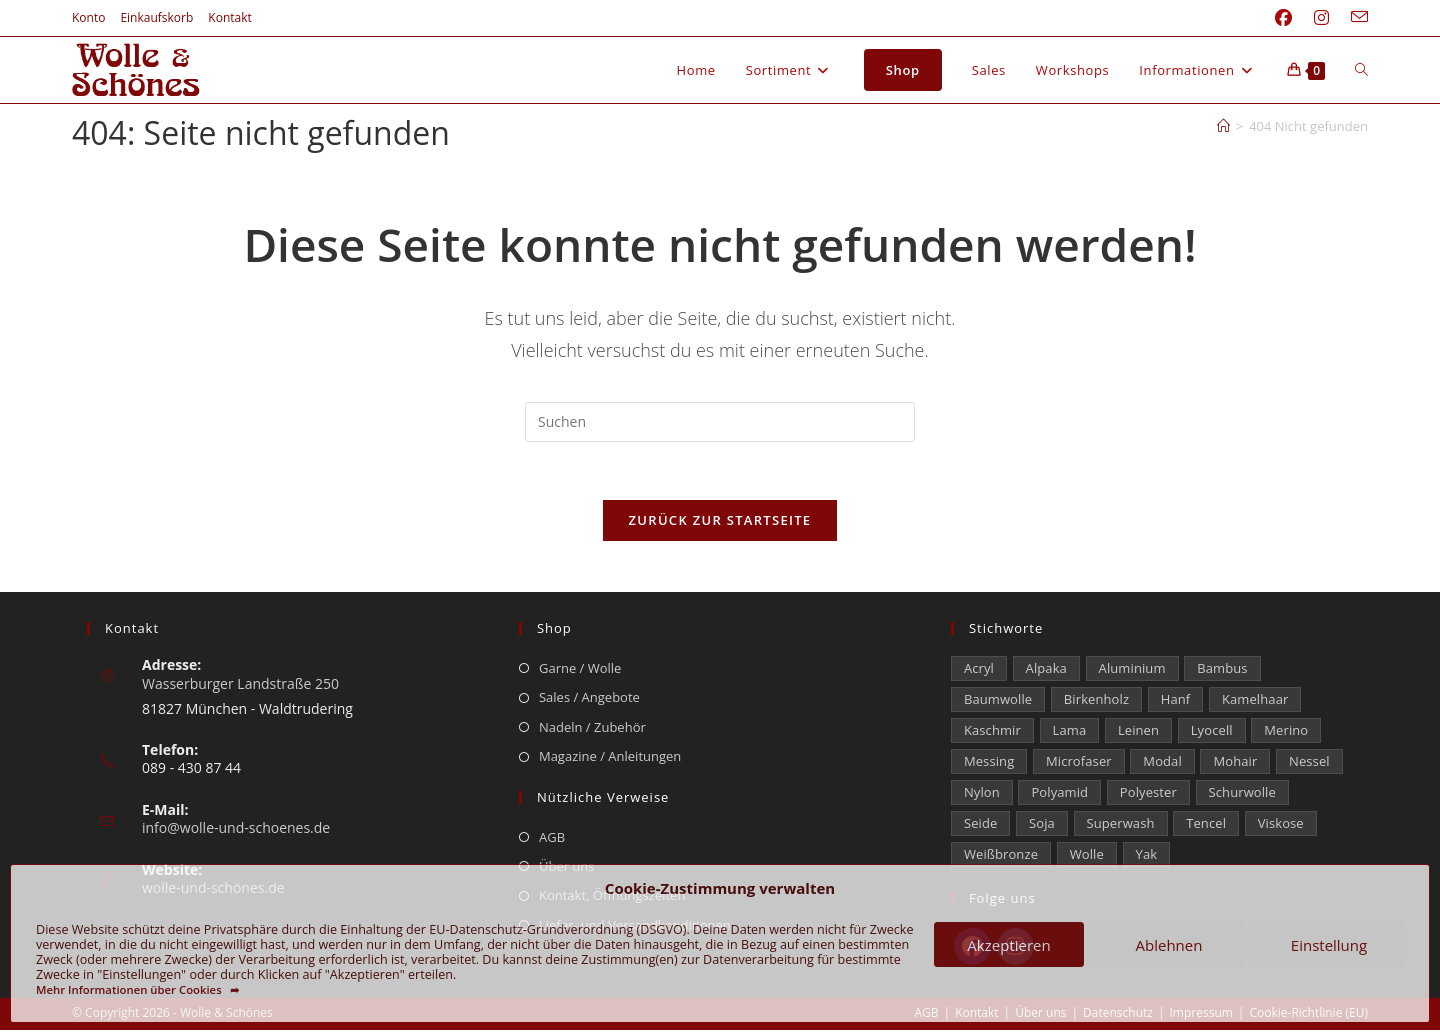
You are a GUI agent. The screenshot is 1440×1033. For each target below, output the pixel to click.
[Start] (1223, 126)
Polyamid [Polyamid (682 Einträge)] (1059, 795)
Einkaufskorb (156, 17)
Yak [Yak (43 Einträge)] (1147, 857)
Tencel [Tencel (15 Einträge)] (1206, 826)
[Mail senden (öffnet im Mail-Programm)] (1354, 18)
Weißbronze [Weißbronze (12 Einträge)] (1001, 857)
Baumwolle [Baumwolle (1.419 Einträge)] (998, 702)
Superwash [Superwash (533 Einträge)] (1121, 826)
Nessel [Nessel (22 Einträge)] (1309, 764)
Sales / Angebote (589, 700)
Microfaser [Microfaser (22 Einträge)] (1079, 764)
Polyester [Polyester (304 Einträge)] (1148, 795)
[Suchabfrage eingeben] (720, 422)
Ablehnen (1169, 945)
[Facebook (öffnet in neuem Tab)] (1283, 18)
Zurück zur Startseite (720, 523)
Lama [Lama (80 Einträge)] (1070, 733)
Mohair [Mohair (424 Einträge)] (1235, 764)
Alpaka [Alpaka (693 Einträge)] (1046, 671)
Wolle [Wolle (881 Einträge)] (1087, 857)
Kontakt (229, 17)
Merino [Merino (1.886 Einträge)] (1286, 733)
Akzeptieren (1008, 945)
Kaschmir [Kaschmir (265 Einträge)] (992, 733)
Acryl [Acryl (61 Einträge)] (979, 671)
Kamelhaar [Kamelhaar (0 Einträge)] (1255, 702)
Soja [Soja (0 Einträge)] (1042, 826)
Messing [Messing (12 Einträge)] (989, 764)
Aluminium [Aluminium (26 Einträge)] (1132, 671)
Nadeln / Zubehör (592, 729)
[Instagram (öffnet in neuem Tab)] (1321, 18)
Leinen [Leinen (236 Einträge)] (1138, 733)
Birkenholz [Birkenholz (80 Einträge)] (1096, 702)
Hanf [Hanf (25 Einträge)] (1176, 702)
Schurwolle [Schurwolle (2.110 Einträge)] (1242, 795)
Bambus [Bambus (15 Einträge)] (1222, 671)
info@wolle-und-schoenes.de (236, 830)
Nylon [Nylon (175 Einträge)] (982, 795)
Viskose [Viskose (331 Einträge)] (1281, 826)
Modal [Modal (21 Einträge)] (1162, 764)
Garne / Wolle (580, 671)
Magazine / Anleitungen (610, 759)
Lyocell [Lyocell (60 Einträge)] (1212, 733)
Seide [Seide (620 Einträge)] (980, 826)
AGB (552, 839)
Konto (88, 17)
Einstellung (1329, 945)
